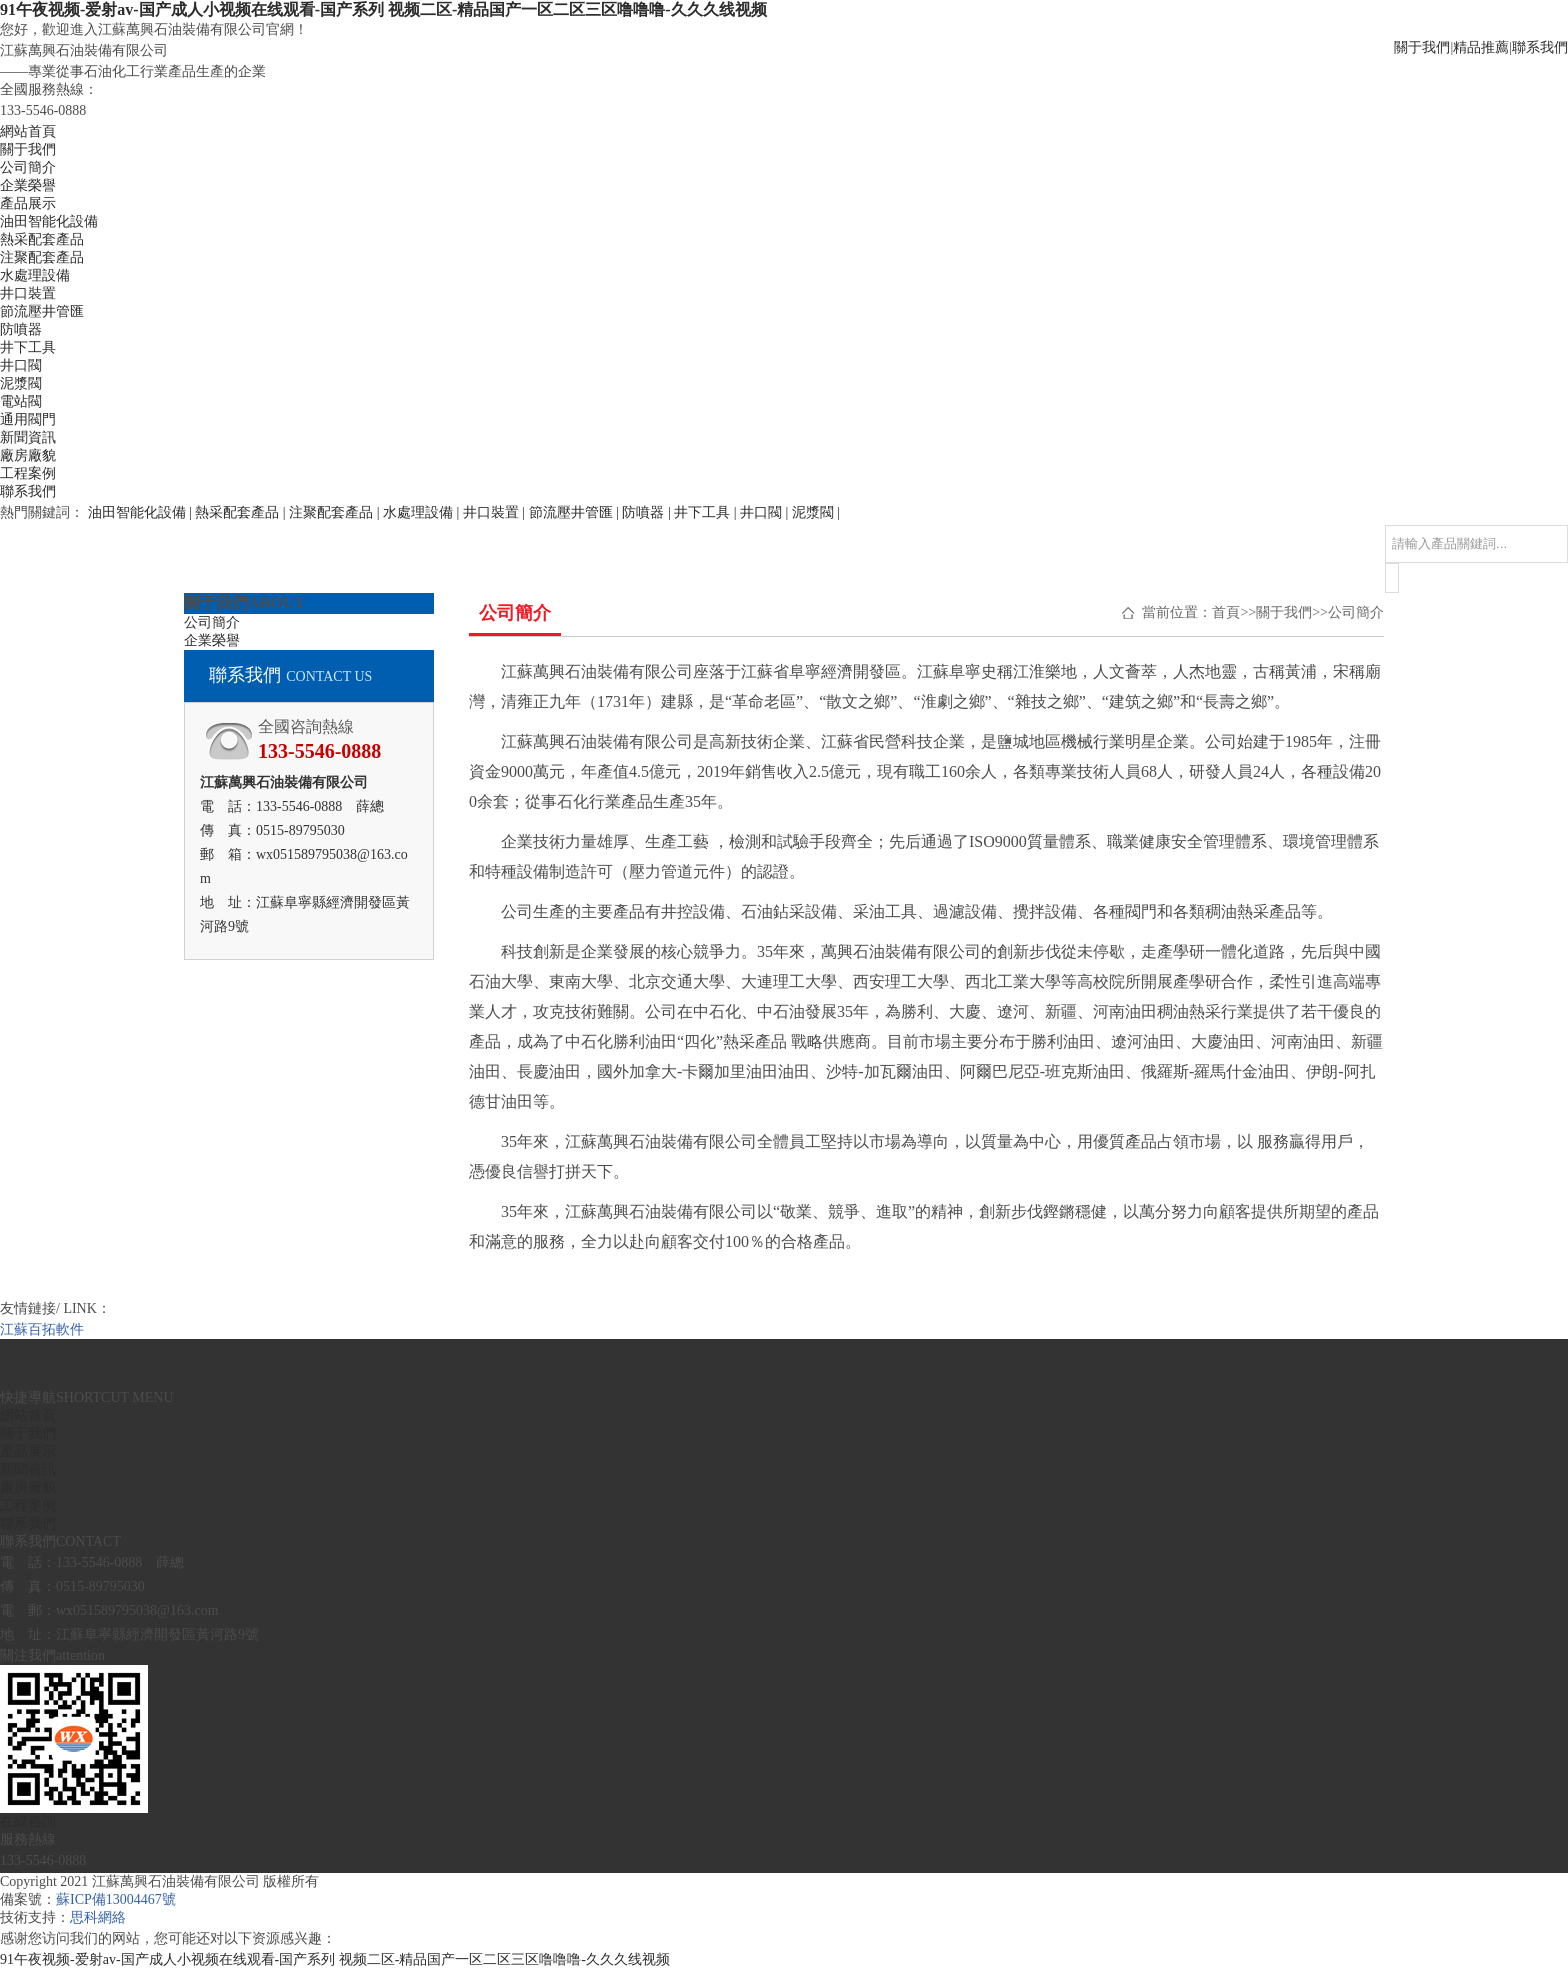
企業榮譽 (28, 185)
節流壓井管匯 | (576, 512)
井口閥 (21, 365)
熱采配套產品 (42, 239)
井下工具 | (707, 512)
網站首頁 (28, 131)
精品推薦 (1481, 47)
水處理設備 (35, 275)
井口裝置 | (496, 512)
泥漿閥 (21, 383)
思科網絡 (98, 1917)
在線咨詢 (28, 1821)
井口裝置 (28, 293)
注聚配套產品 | (336, 512)
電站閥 (21, 401)
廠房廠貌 (28, 455)
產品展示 (28, 203)
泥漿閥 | (816, 512)
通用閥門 (28, 419)
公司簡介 (28, 167)
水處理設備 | (423, 512)
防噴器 (21, 329)
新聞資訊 (28, 437)
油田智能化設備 (49, 221)
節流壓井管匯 (42, 311)
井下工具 (28, 347)
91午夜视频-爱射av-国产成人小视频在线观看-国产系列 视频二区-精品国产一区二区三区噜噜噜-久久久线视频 (383, 9)
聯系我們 (1540, 47)
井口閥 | (766, 512)
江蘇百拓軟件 (42, 1329)
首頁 (1226, 612)
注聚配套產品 (42, 257)
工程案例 (28, 473)
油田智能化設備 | (142, 512)
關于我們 (1422, 47)
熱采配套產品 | (242, 512)
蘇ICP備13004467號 (116, 1899)
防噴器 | (648, 512)
